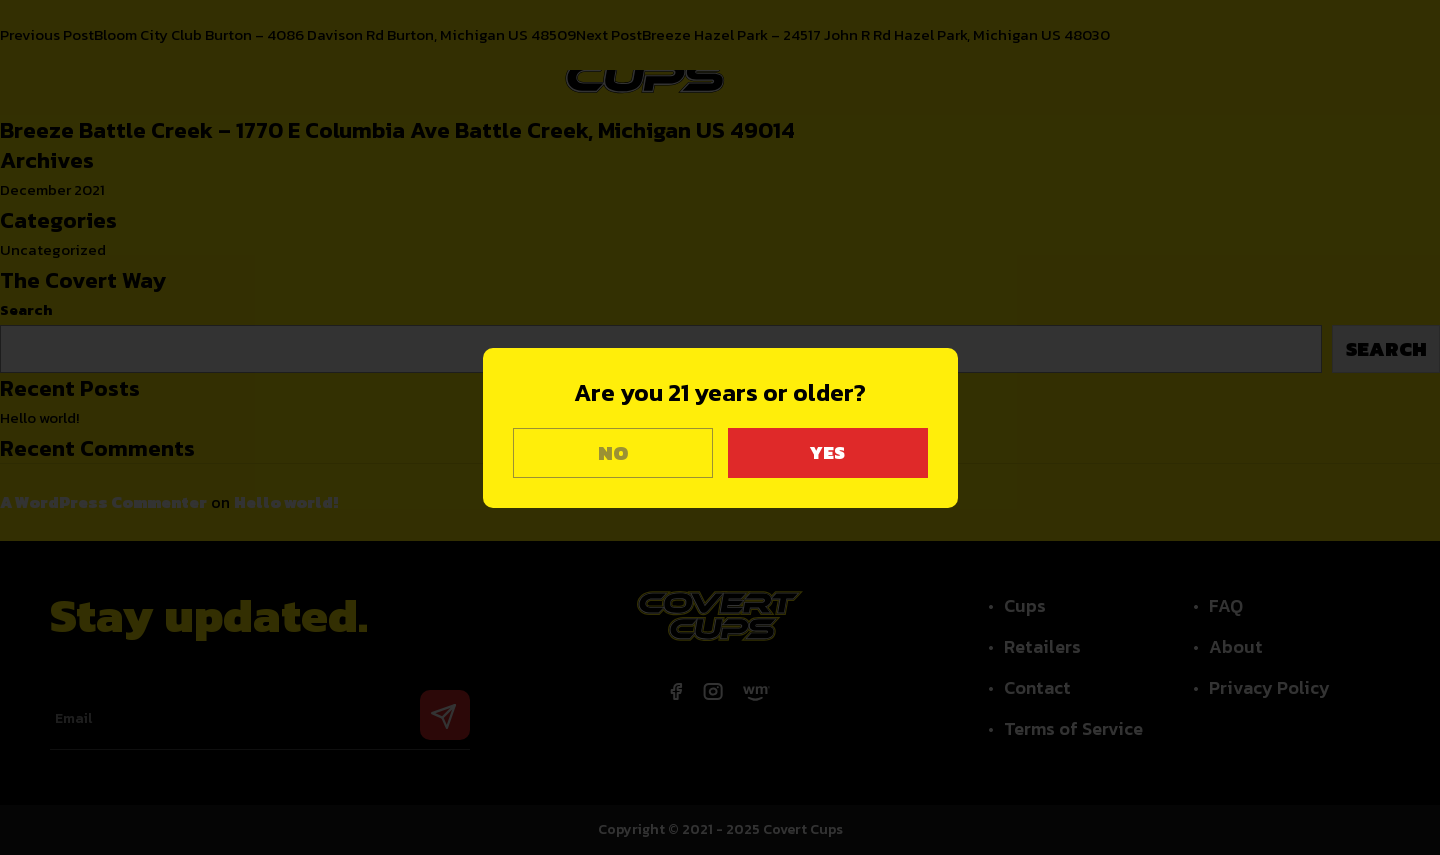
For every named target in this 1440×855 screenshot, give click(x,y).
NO (613, 453)
